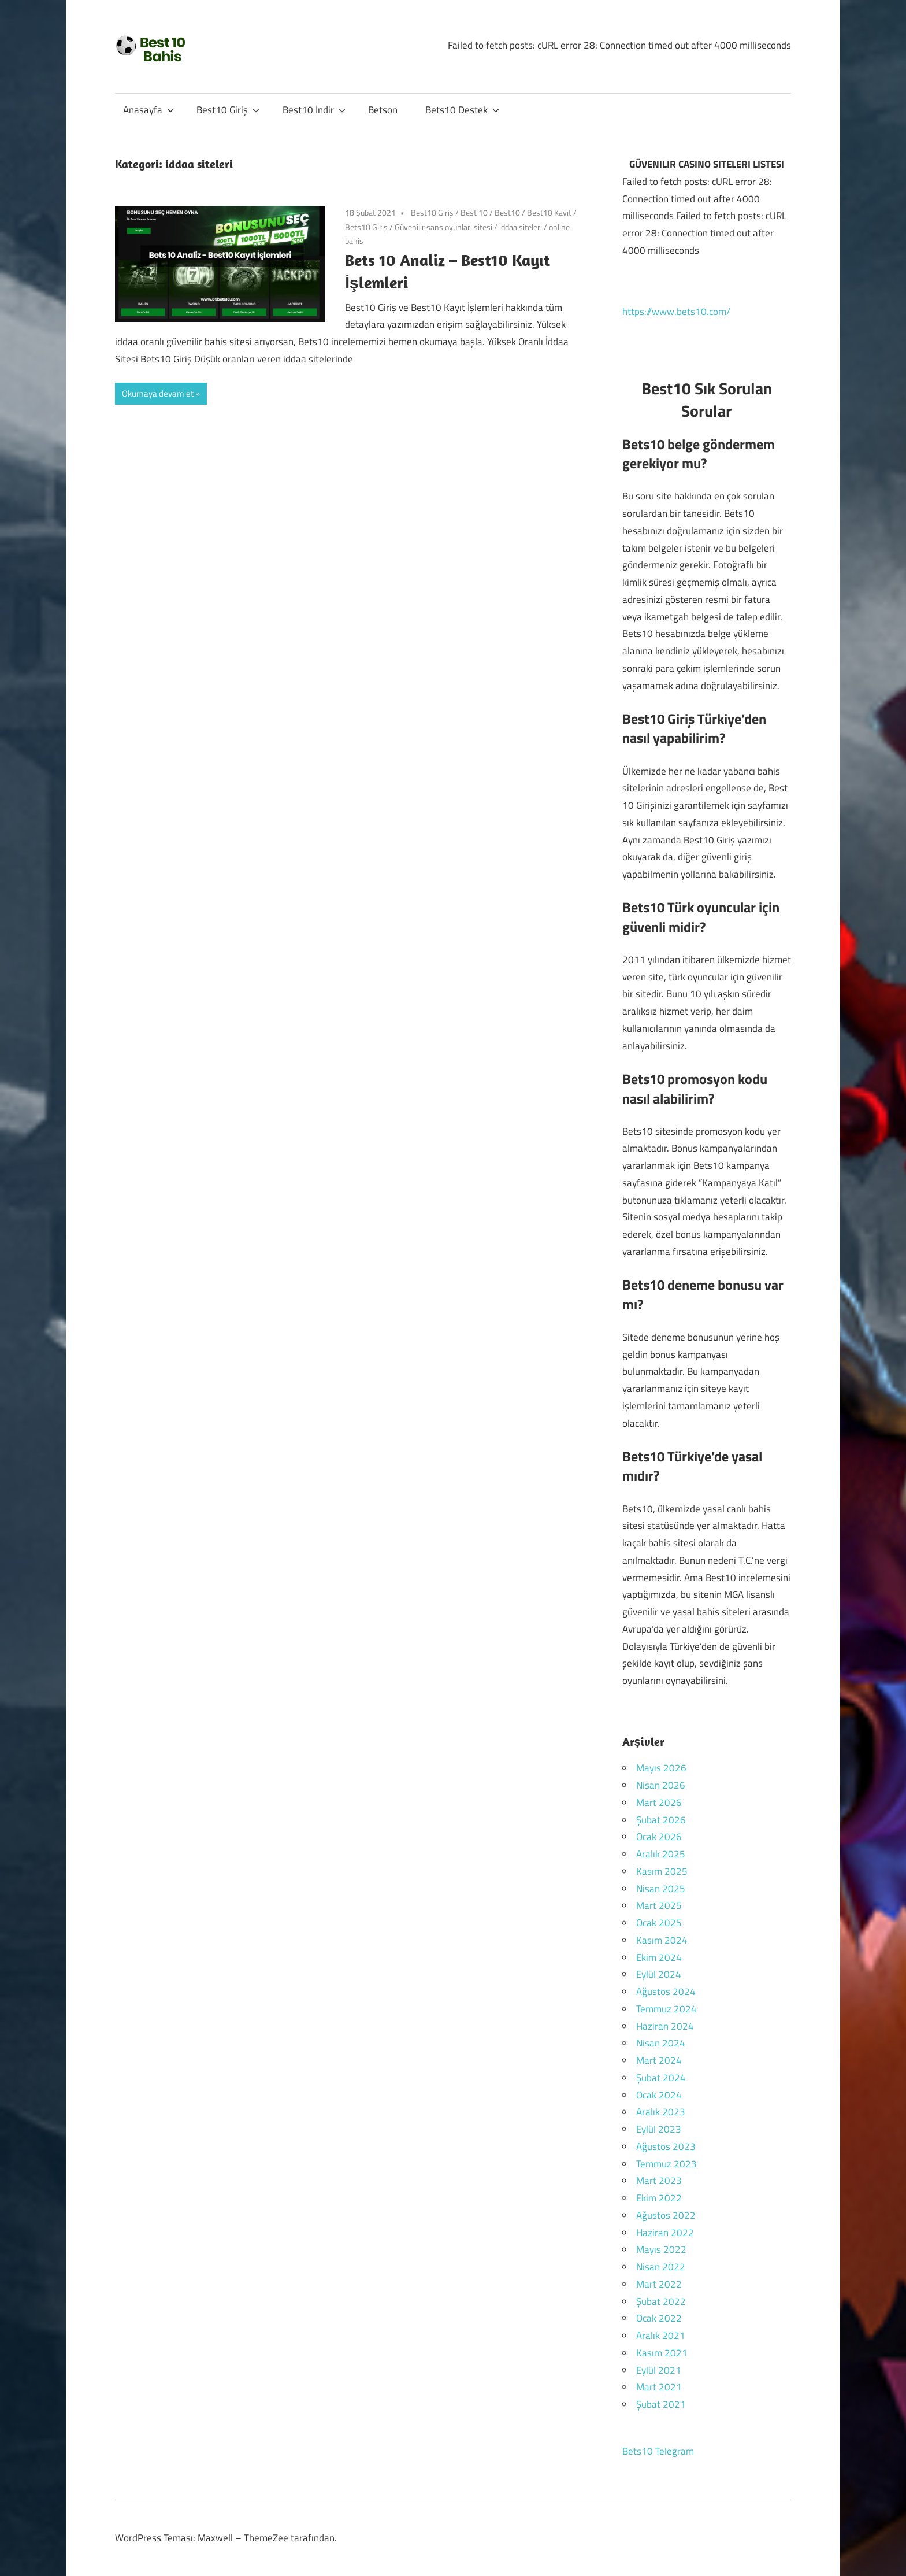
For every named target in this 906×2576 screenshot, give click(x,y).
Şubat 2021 (661, 2404)
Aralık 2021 (660, 2335)
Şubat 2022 (661, 2301)
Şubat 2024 (661, 2077)
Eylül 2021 (658, 2370)
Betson (383, 109)
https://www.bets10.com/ (676, 311)
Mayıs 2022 (661, 2249)
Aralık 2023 (660, 2111)
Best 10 (474, 212)
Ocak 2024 (659, 2095)
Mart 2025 (659, 1905)
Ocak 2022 (659, 2318)
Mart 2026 (659, 1802)
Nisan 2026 (660, 1785)
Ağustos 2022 (666, 2215)
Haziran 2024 (665, 2026)
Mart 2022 (659, 2284)
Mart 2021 (659, 2386)
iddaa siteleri (520, 227)
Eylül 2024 (658, 1974)
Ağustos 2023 (666, 2146)
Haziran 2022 (665, 2232)
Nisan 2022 (660, 2266)
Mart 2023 (659, 2180)
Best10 (507, 212)
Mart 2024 (659, 2060)
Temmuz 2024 (666, 2008)
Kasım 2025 (662, 1871)
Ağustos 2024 (666, 1991)
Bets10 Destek (462, 109)
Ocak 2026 (659, 1836)
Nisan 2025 (660, 1888)
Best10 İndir (314, 109)
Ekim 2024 (659, 1957)
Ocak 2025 (659, 1922)
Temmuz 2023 (666, 2163)
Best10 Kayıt (549, 212)
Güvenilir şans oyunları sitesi (443, 227)
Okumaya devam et (158, 393)
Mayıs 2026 (661, 1767)
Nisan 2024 (660, 2043)
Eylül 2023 (658, 2129)
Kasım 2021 (662, 2352)
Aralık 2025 (660, 1853)
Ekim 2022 (659, 2197)
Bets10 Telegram (658, 2451)
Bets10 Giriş (366, 227)
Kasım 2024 (662, 1940)
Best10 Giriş (227, 109)
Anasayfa (148, 109)
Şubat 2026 (661, 1819)
